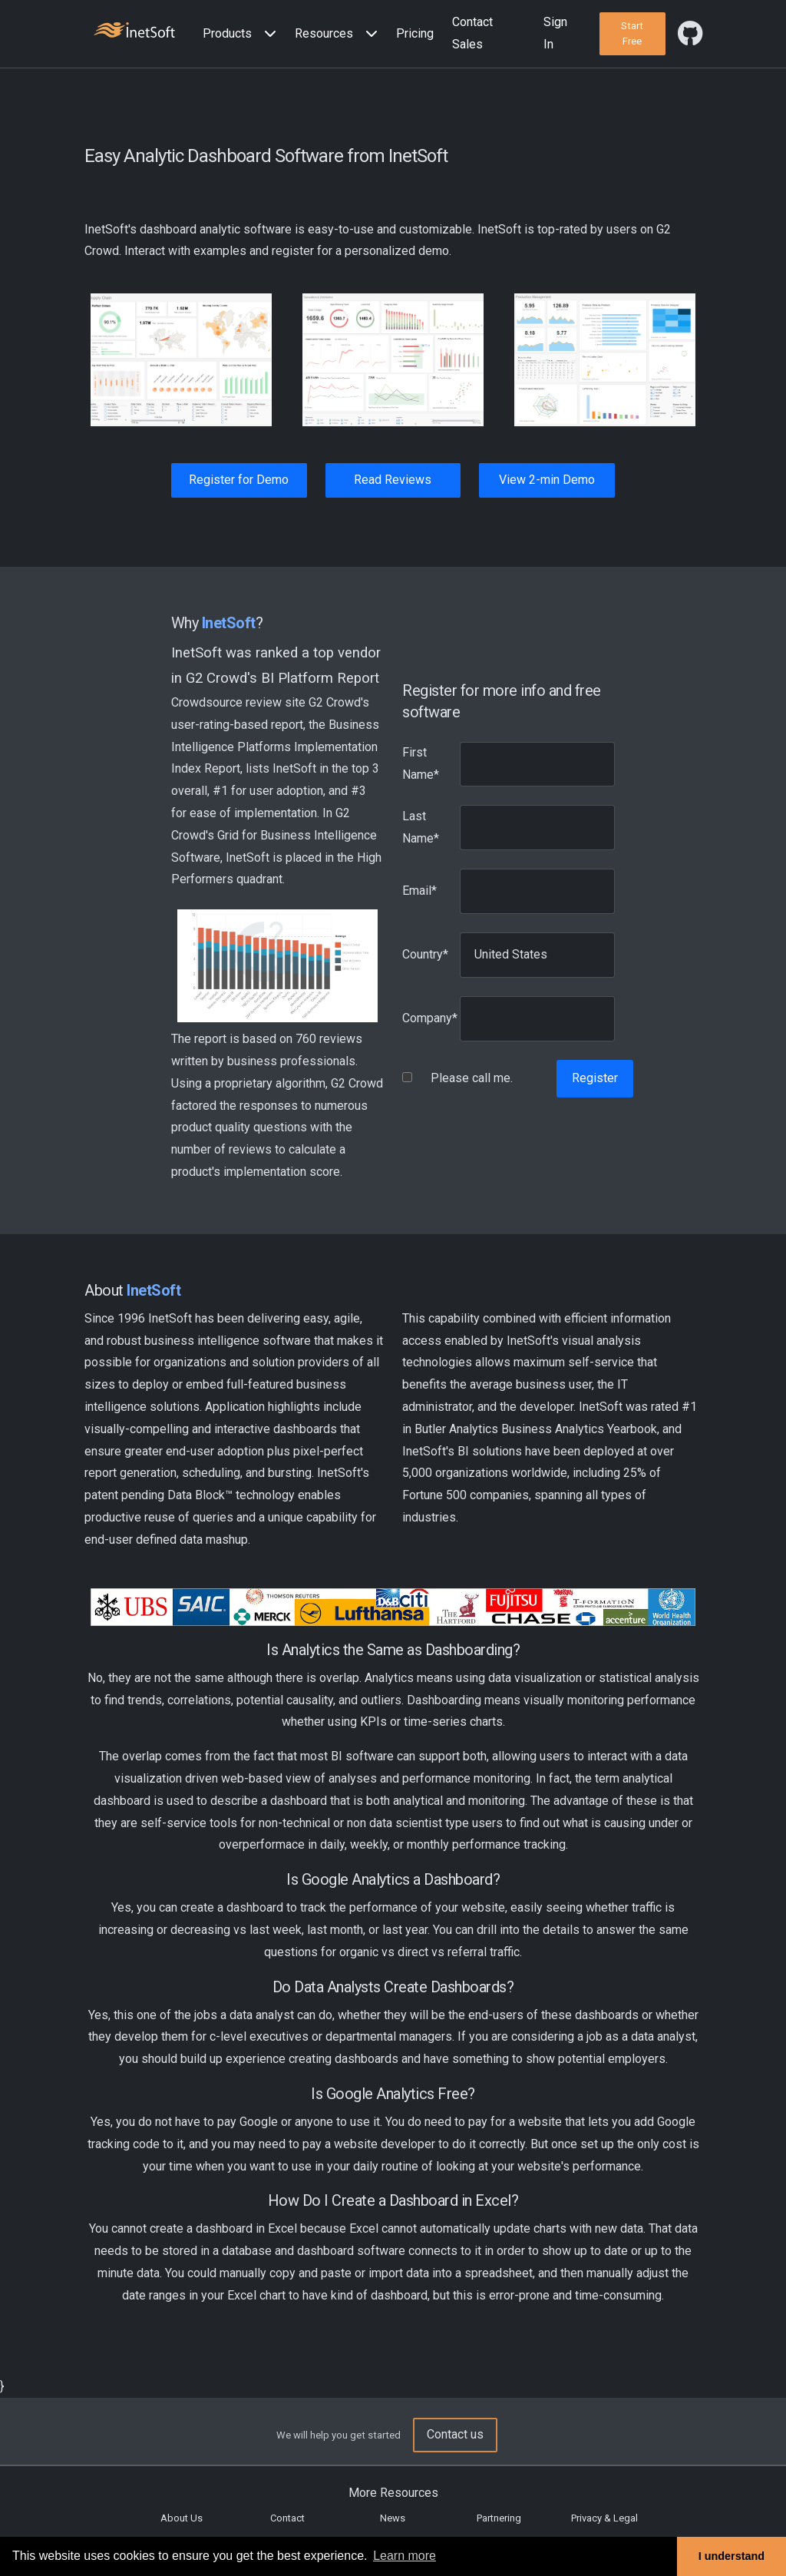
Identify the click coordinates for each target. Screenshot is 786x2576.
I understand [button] (731, 2556)
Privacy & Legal (604, 2518)
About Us (181, 2518)
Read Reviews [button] (392, 479)
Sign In (555, 33)
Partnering (499, 2518)
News (392, 2518)
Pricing (415, 33)
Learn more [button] (404, 2555)
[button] (242, 34)
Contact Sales (472, 33)
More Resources (393, 2492)
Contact (287, 2518)
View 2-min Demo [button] (547, 479)
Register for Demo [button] (239, 479)
